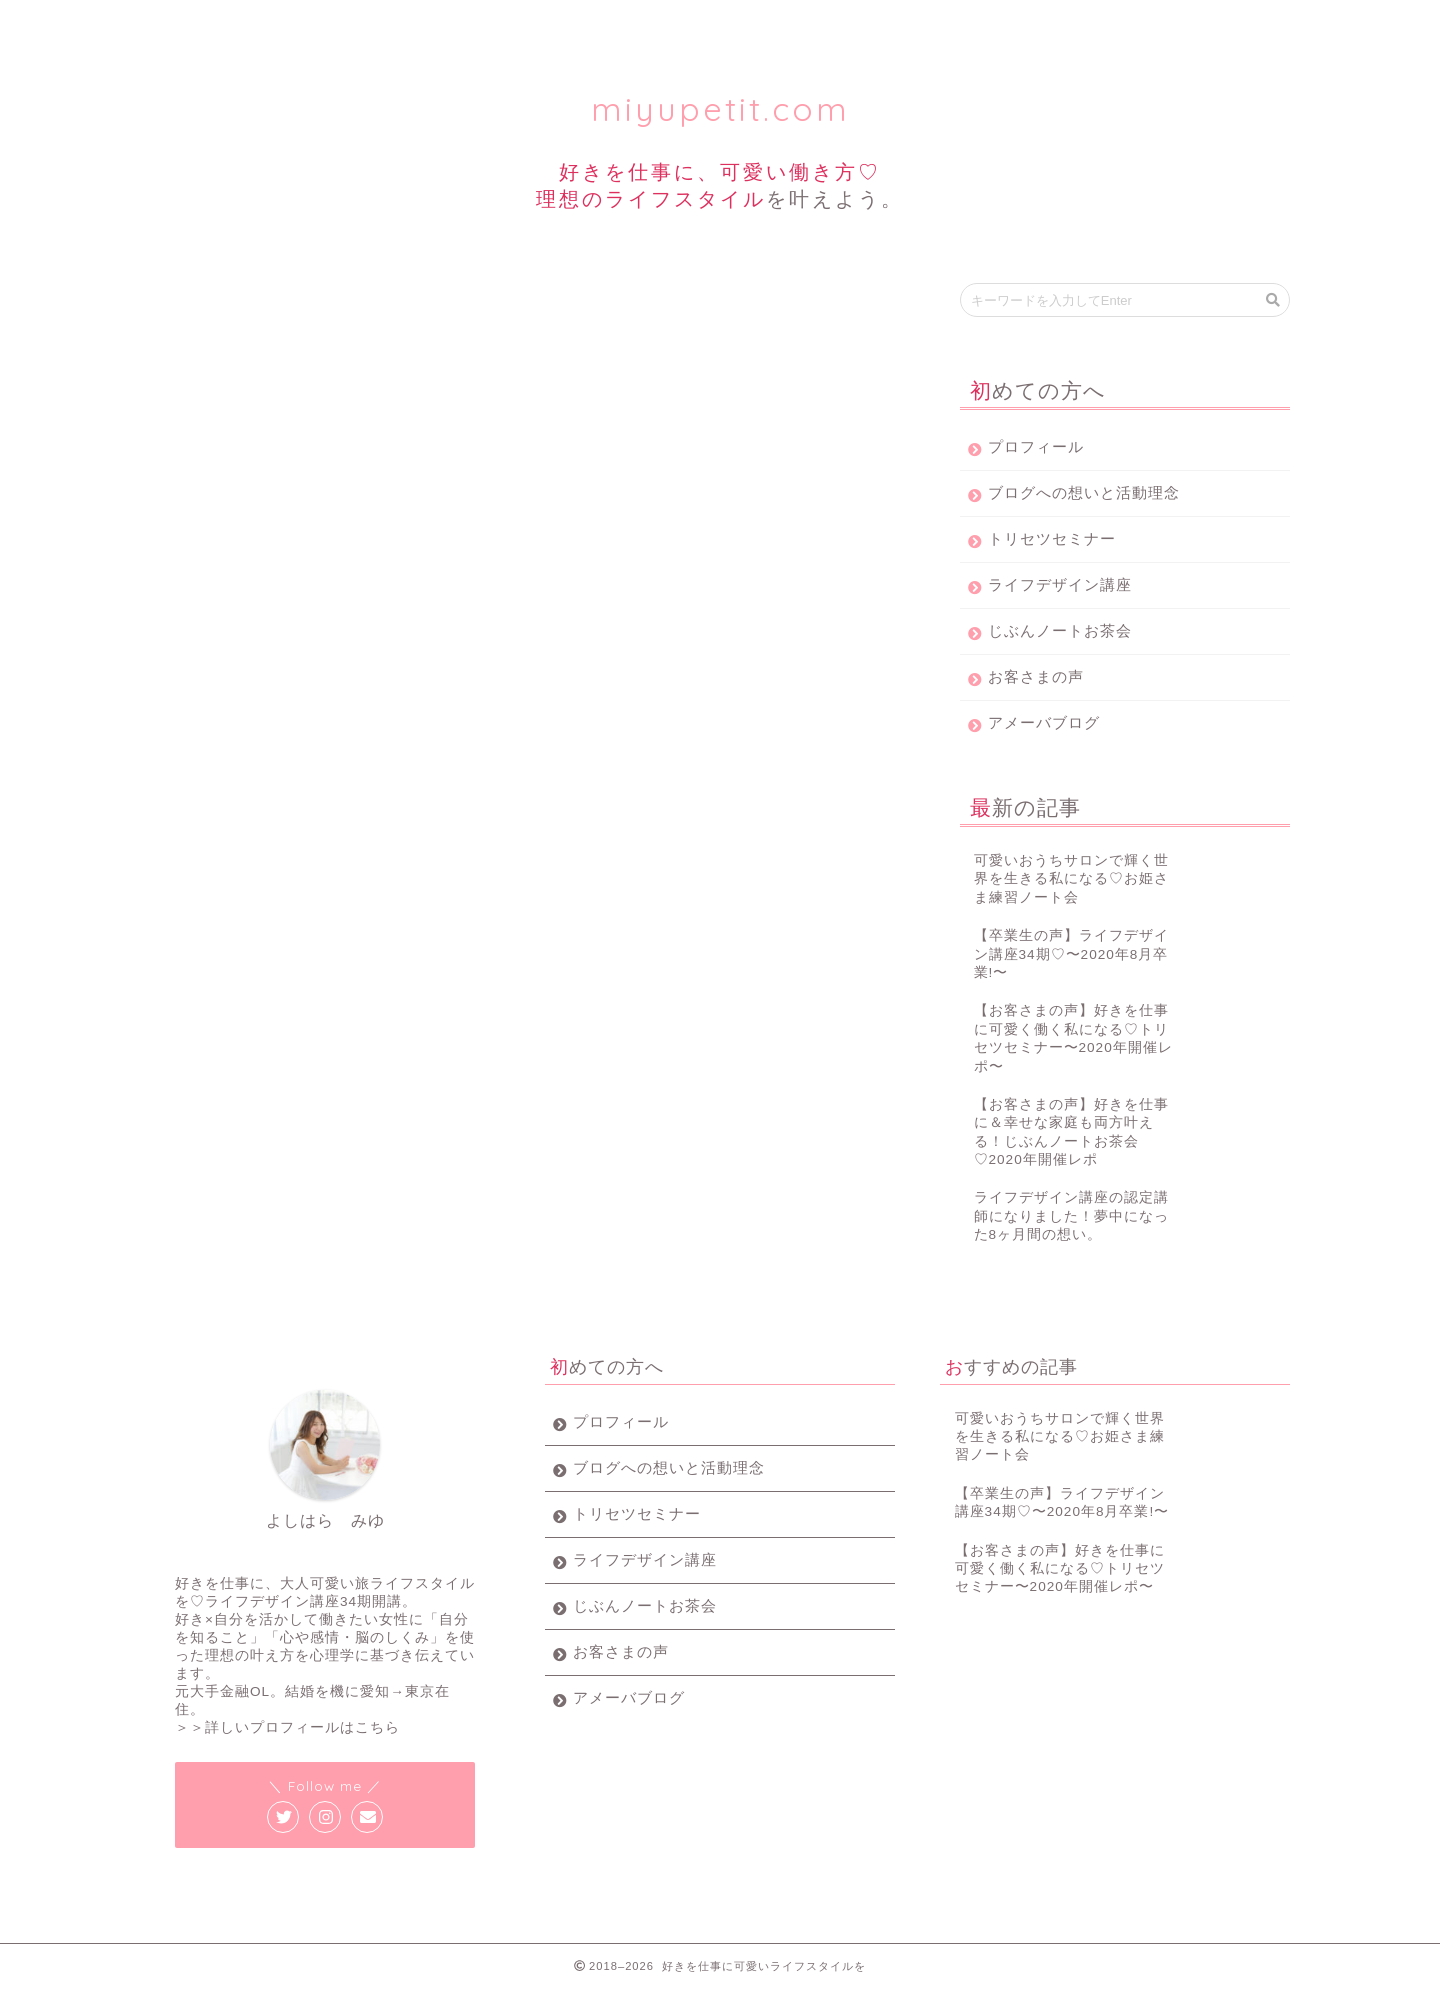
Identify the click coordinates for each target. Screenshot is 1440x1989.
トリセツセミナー (442, 24)
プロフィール (248, 24)
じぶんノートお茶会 (1060, 630)
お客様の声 (1023, 24)
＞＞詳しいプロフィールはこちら (287, 1727)
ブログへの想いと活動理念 (1084, 492)
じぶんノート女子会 (829, 24)
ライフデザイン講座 (635, 24)
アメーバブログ (1044, 722)
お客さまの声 (1036, 676)
